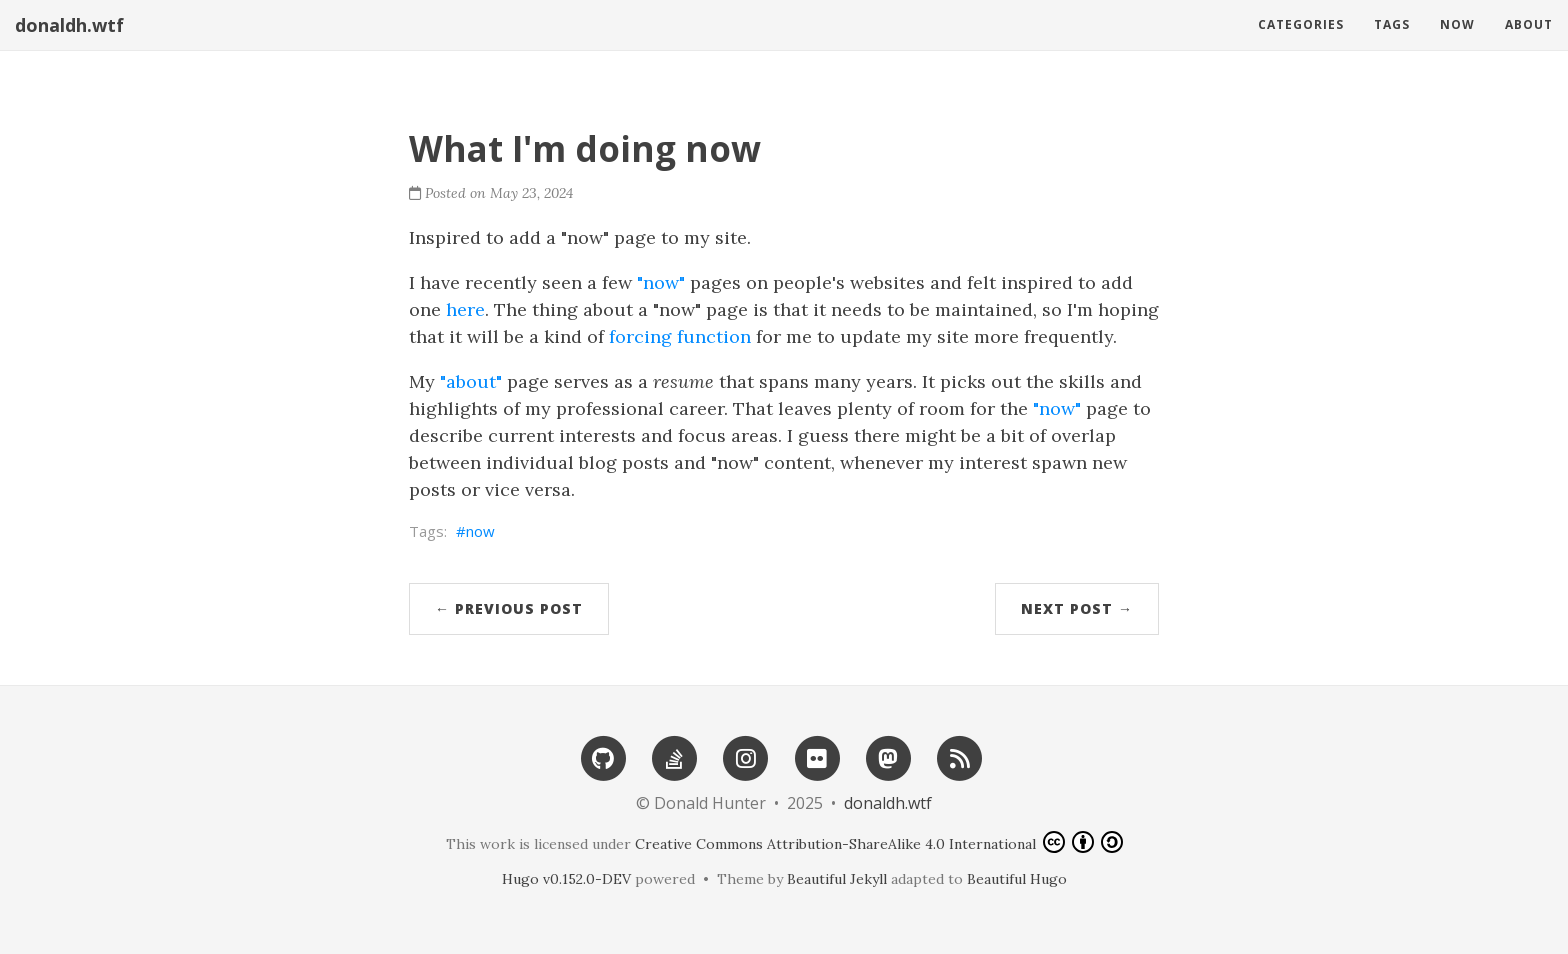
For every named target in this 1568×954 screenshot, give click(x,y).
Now (1457, 24)
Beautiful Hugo (1017, 879)
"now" (661, 282)
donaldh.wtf (69, 25)
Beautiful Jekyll (837, 879)
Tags (1392, 24)
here (465, 309)
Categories (1301, 24)
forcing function (680, 336)
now (480, 531)
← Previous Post (509, 608)
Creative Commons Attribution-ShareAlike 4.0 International (879, 842)
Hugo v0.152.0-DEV (566, 879)
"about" (471, 381)
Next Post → (1077, 608)
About (1529, 24)
